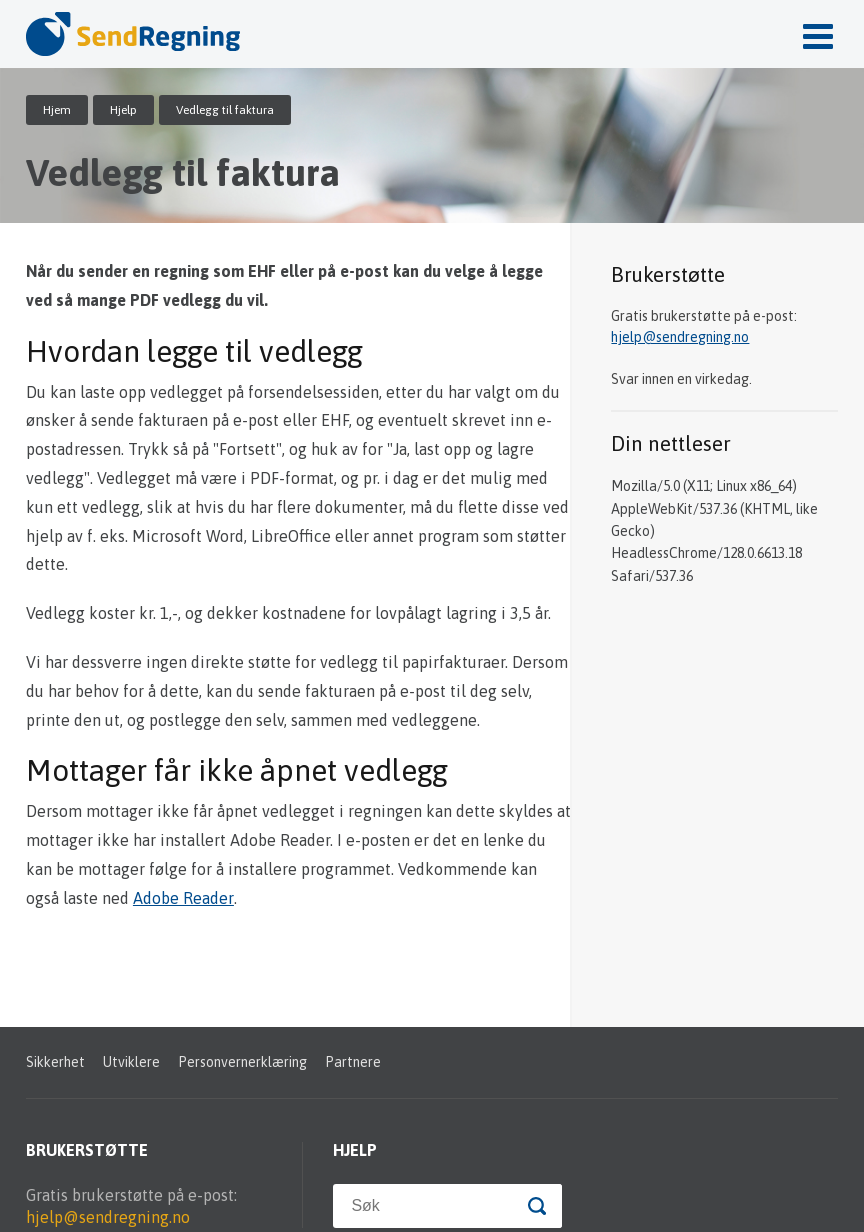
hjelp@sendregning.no (680, 337)
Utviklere (131, 1062)
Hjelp (123, 110)
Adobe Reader (183, 898)
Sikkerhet (55, 1062)
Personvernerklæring (242, 1062)
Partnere (353, 1062)
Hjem (57, 110)
